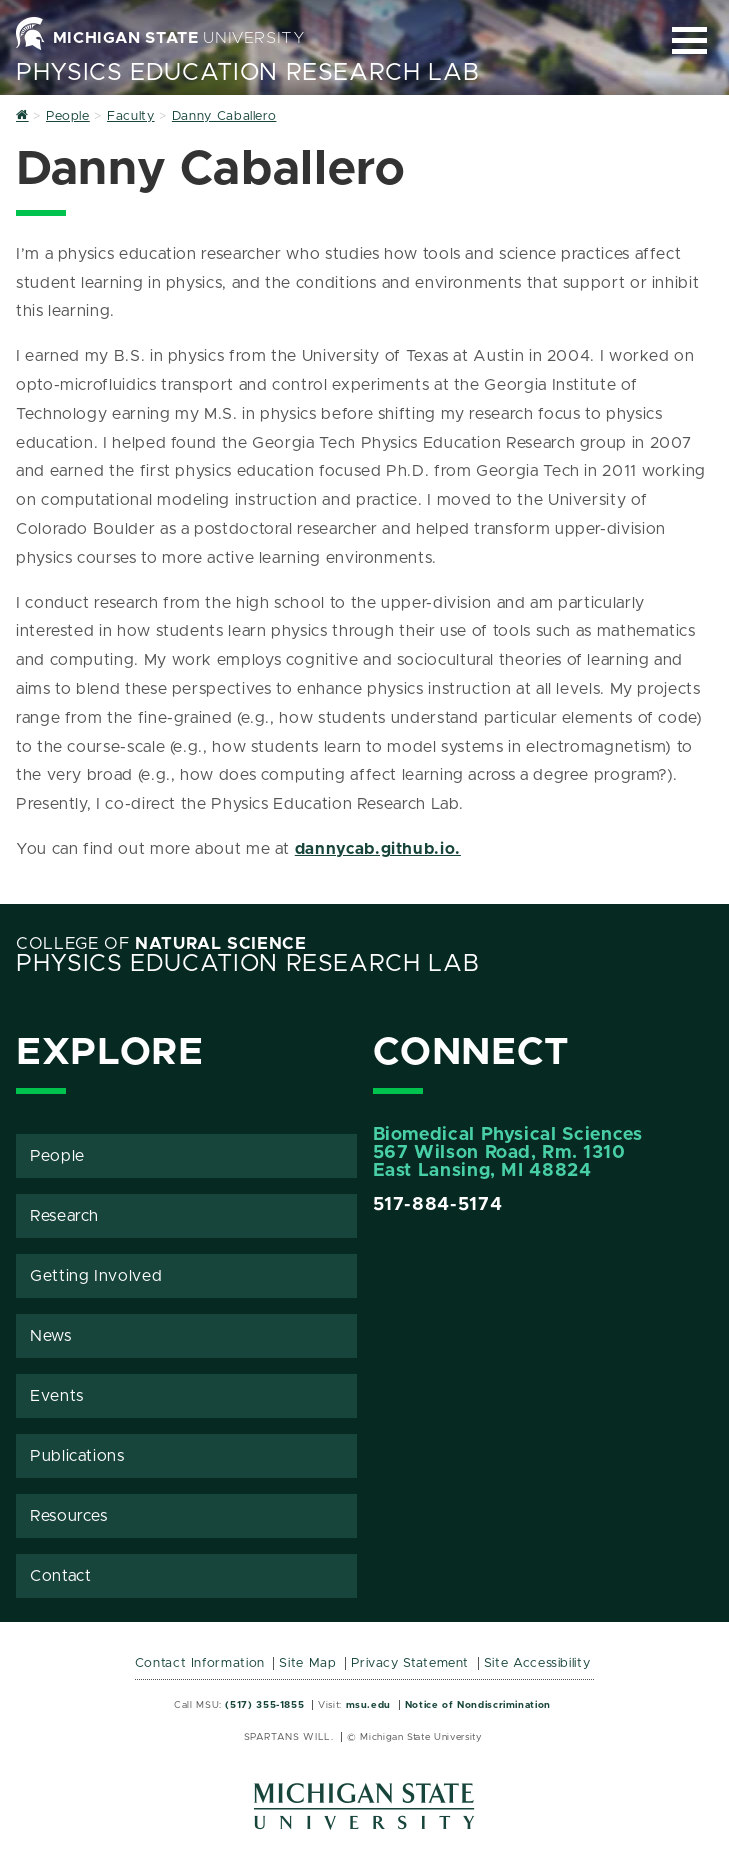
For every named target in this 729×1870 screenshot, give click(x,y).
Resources (69, 1516)
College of (161, 944)
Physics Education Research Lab (247, 73)
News (51, 1336)
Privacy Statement (410, 1663)
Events (57, 1396)
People (57, 1156)
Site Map (307, 1663)
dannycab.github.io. (378, 849)
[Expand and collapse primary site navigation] (689, 40)
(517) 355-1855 (264, 1705)
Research (64, 1216)
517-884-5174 (438, 1205)
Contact (60, 1576)
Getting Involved (96, 1276)
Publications (77, 1456)
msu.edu (368, 1705)
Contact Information (200, 1663)
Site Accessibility (537, 1663)
